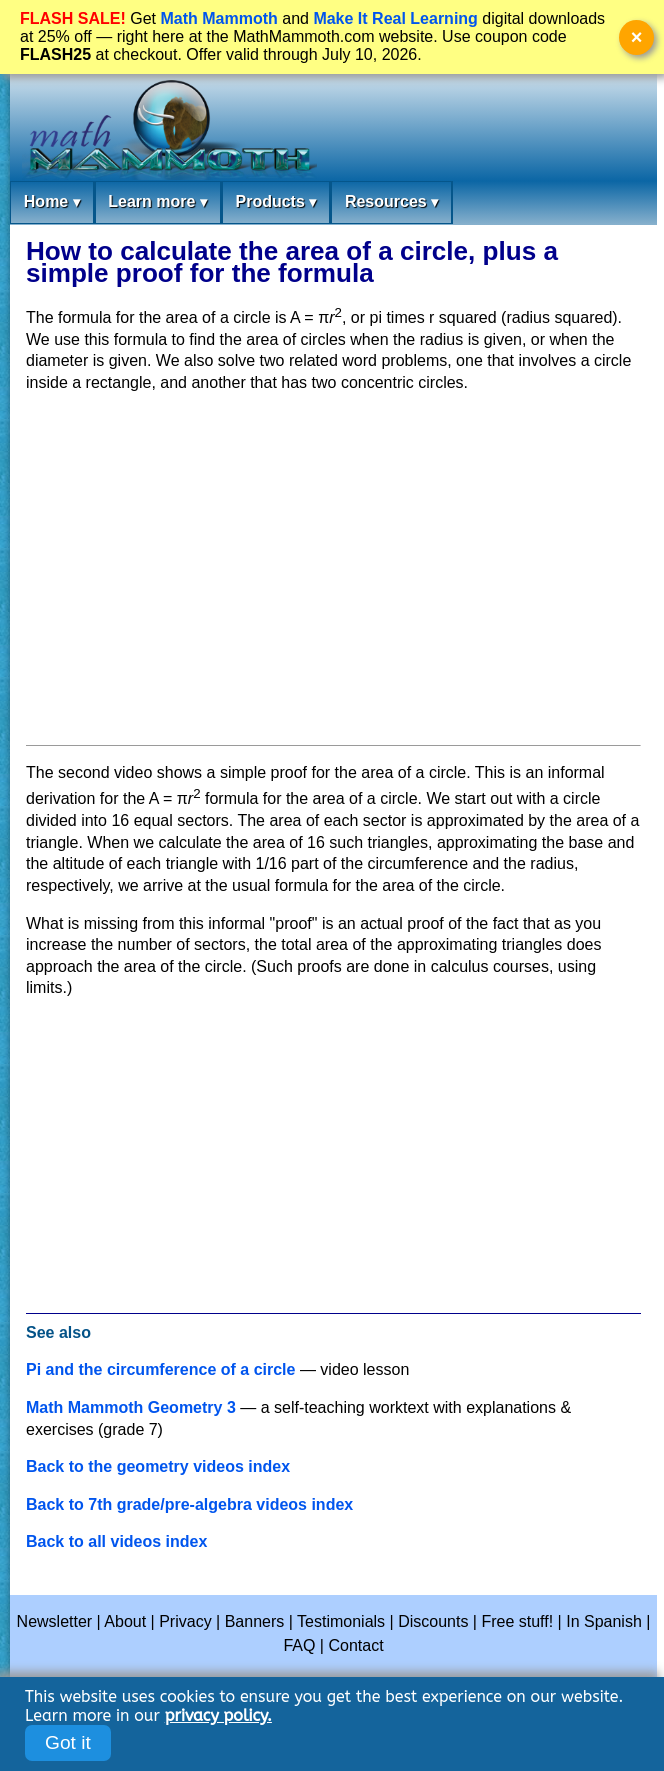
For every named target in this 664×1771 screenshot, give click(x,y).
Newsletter (55, 1621)
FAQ (299, 1645)
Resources (391, 202)
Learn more (157, 202)
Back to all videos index (116, 1541)
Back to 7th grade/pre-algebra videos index (189, 1504)
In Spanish (604, 1621)
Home (52, 202)
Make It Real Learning (395, 18)
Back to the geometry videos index (158, 1466)
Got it (68, 1742)
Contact (355, 1645)
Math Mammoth (218, 18)
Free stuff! (517, 1621)
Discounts (433, 1621)
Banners (255, 1621)
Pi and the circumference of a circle (160, 1369)
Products (275, 202)
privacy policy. (218, 1715)
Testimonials (341, 1621)
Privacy (185, 1621)
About (125, 1621)
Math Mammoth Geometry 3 (131, 1407)
